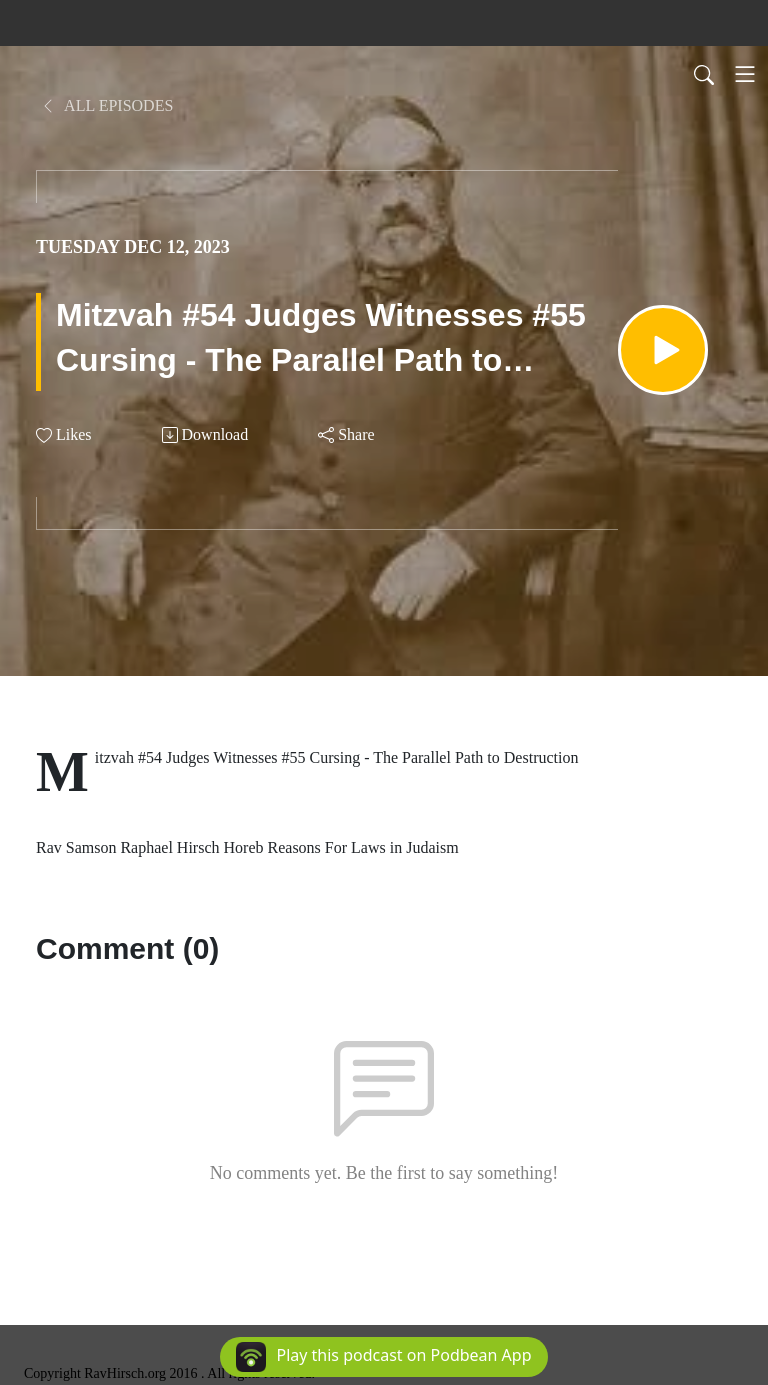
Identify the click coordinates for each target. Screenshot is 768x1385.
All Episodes (106, 105)
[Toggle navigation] (745, 74)
